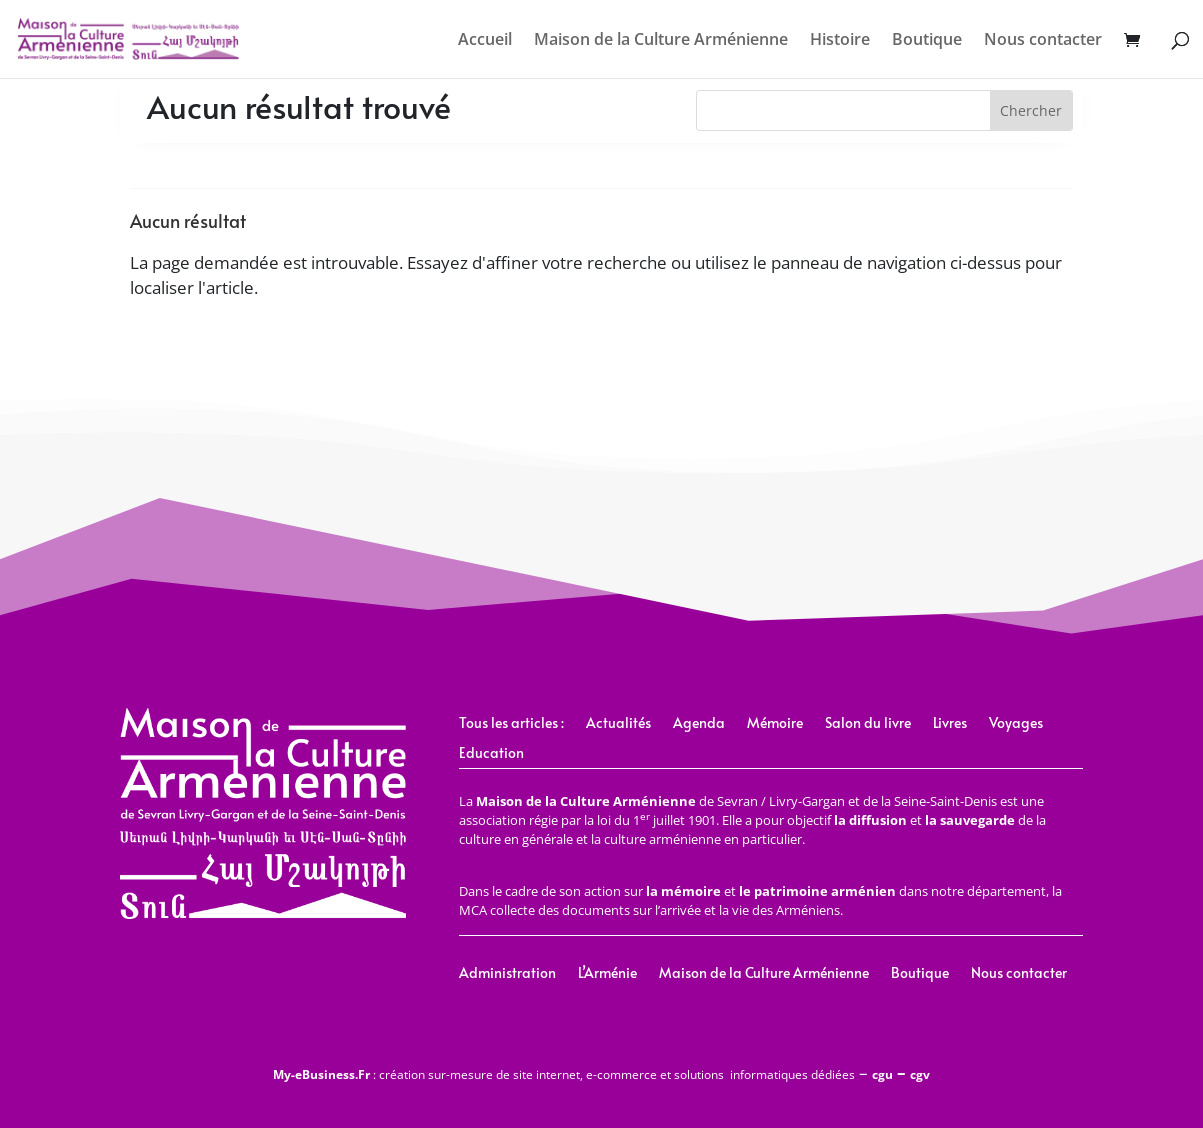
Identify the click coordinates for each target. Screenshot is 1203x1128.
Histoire (840, 41)
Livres (950, 724)
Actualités (618, 724)
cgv (920, 1074)
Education (491, 754)
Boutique (927, 41)
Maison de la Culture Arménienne (661, 41)
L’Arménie (607, 974)
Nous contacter (1043, 41)
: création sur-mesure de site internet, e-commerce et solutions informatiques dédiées (564, 1074)
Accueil (485, 41)
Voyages (1016, 724)
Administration (507, 974)
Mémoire (775, 724)
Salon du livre (868, 724)
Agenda (699, 724)
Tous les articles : (511, 724)
